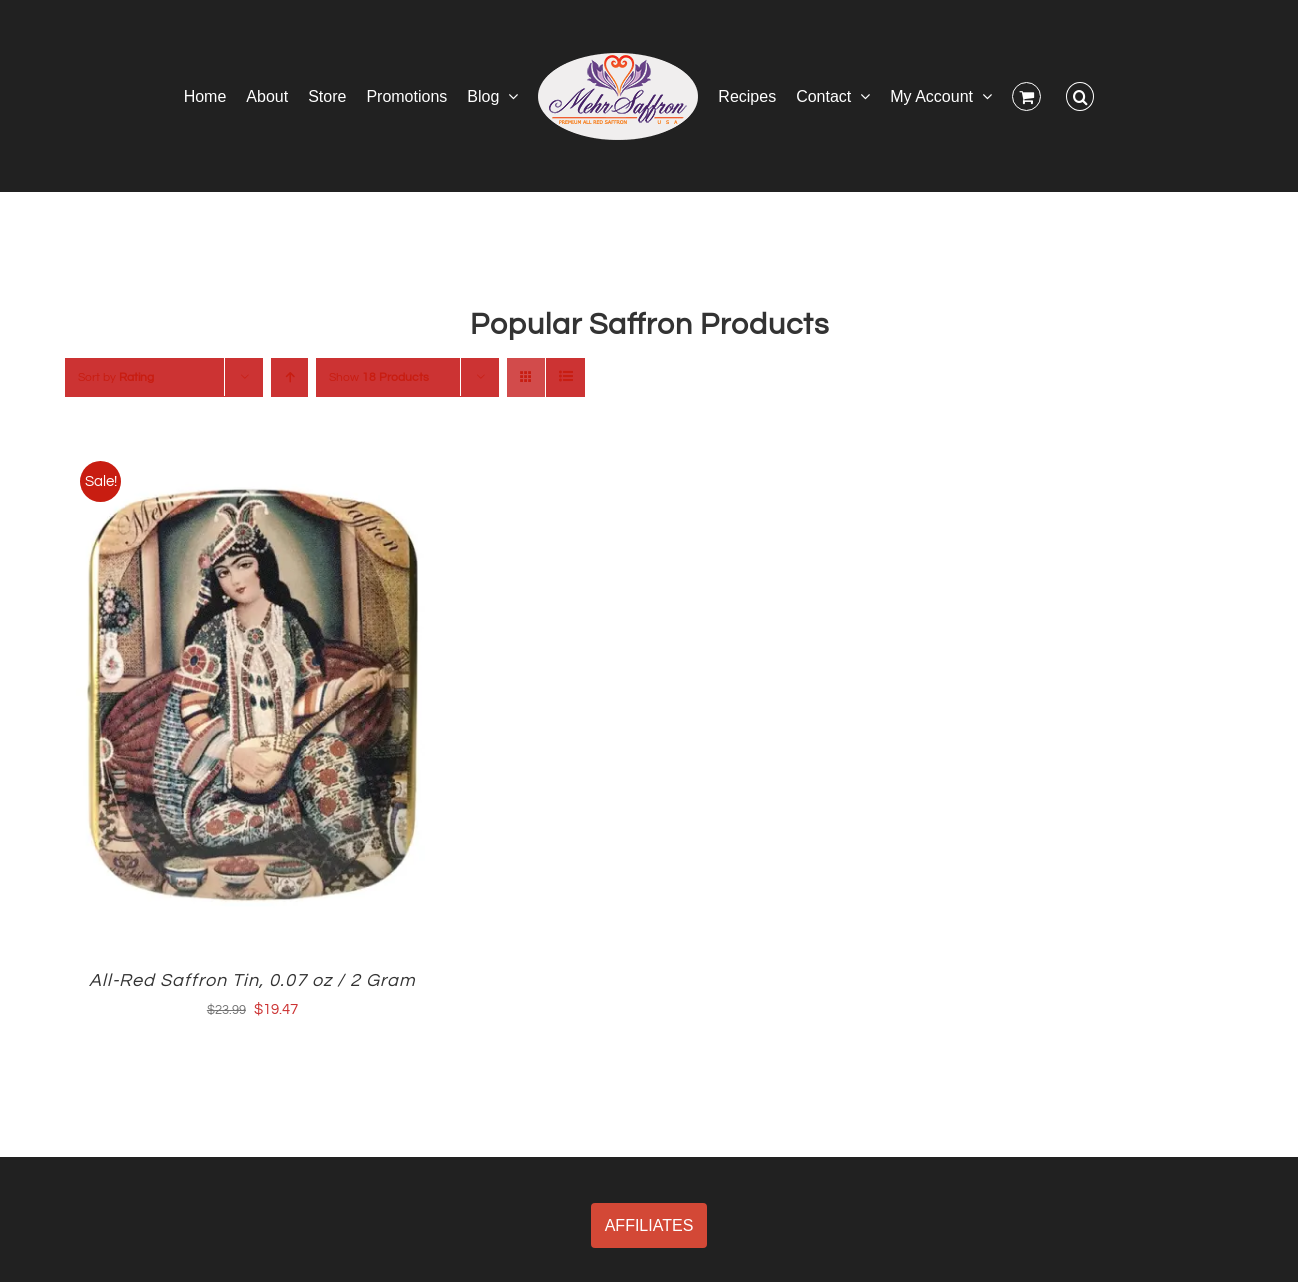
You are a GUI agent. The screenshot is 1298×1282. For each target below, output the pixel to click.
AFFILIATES (649, 1225)
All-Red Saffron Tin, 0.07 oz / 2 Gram (252, 980)
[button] (1080, 96)
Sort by (116, 377)
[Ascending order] (289, 377)
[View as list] (565, 377)
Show (379, 377)
